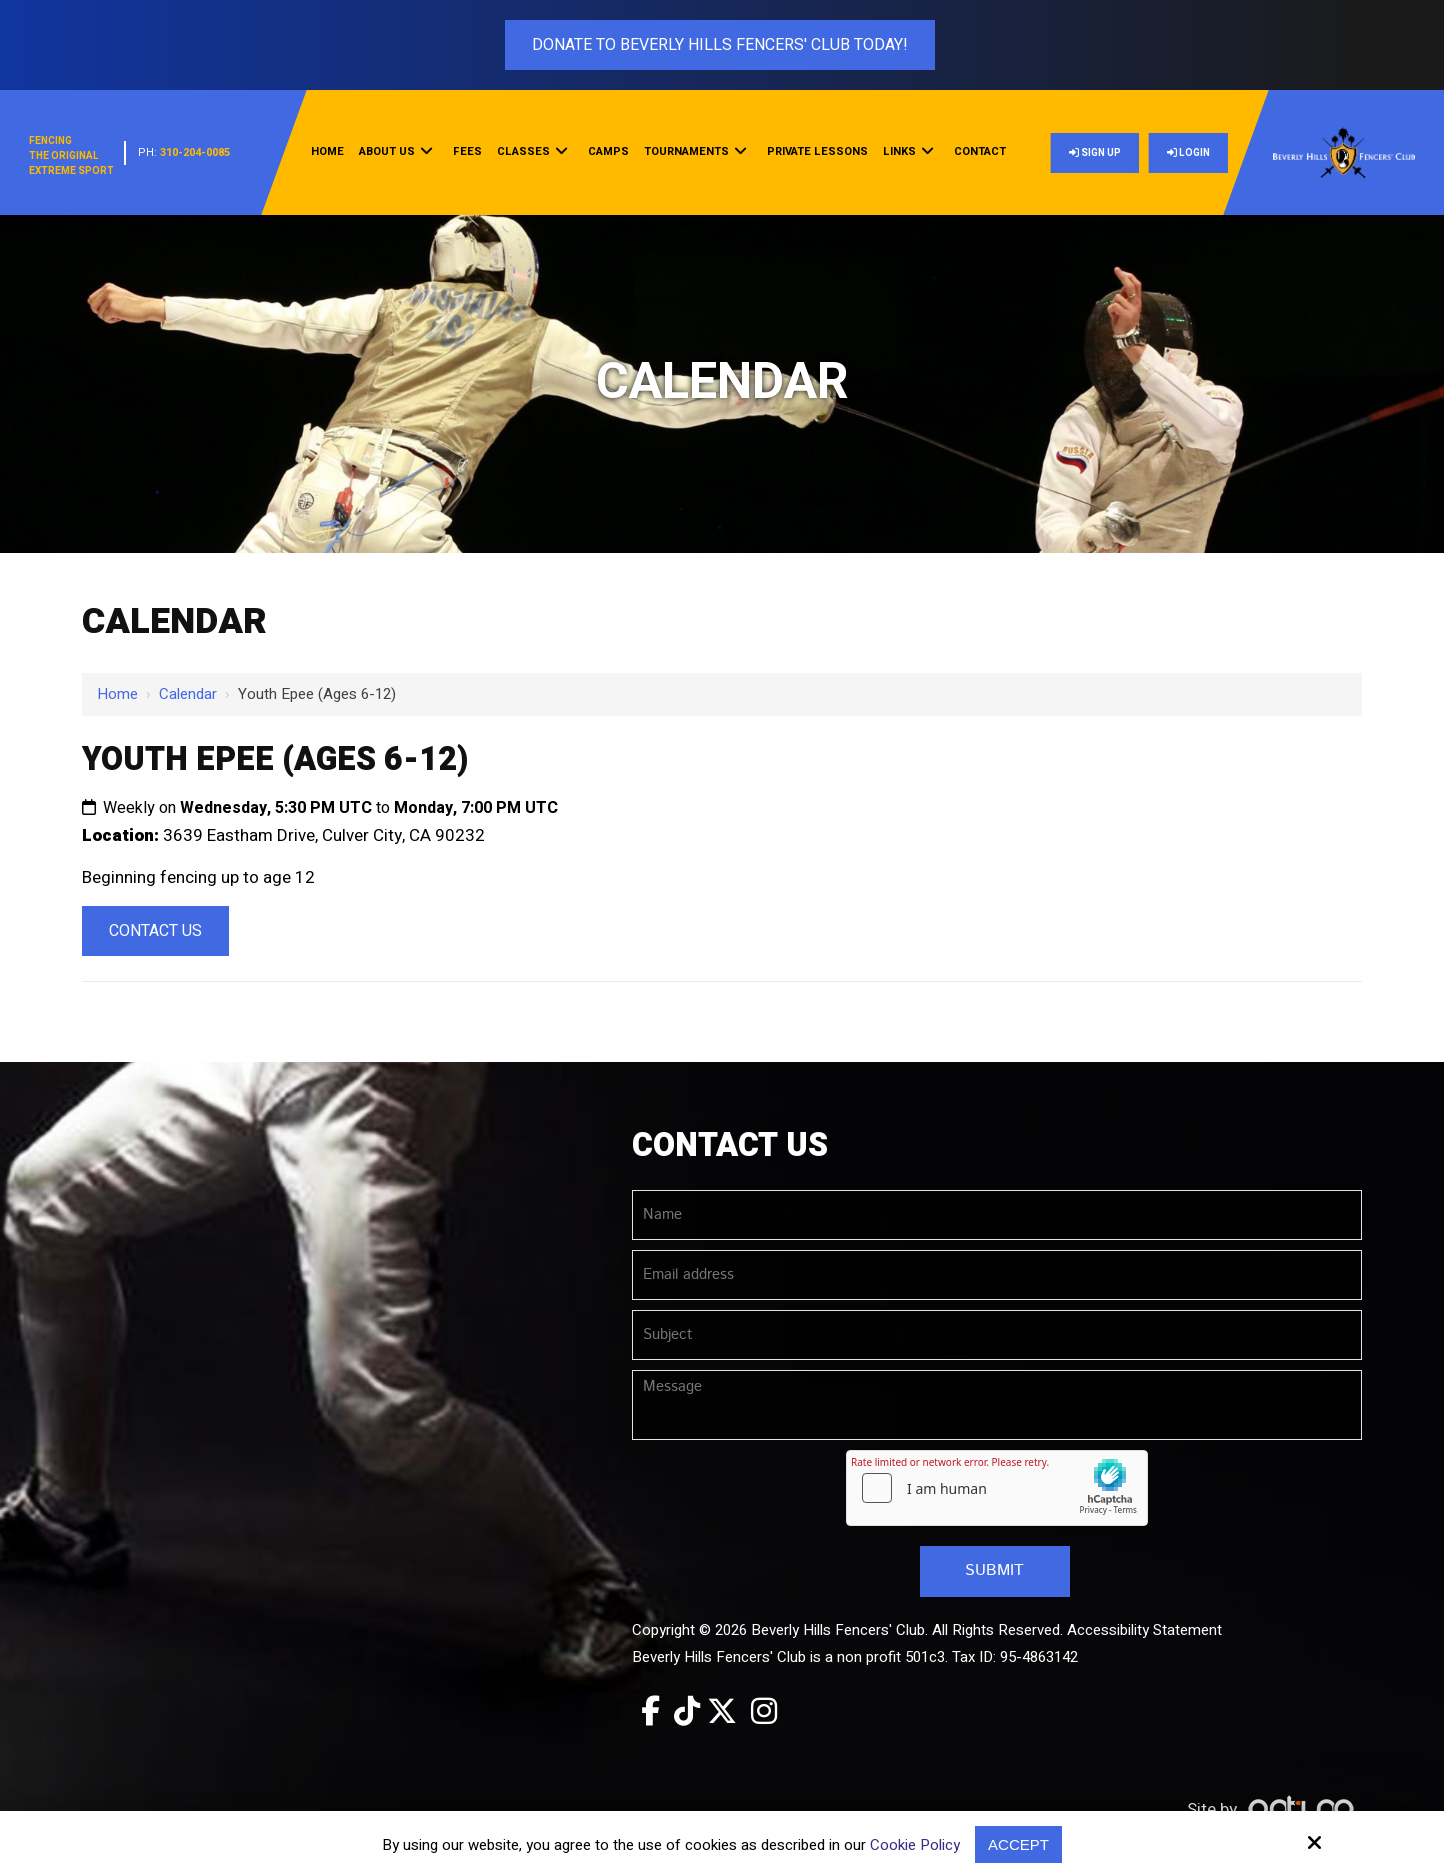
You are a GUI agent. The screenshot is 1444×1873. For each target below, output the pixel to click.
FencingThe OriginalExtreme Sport (71, 156)
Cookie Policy (915, 1845)
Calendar (188, 694)
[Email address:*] (997, 1275)
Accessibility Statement (1144, 1630)
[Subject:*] (997, 1335)
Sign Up (1095, 153)
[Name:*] (997, 1215)
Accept (1018, 1844)
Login (1188, 153)
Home (117, 694)
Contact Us (155, 931)
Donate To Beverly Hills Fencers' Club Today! (720, 45)
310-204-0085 (195, 152)
